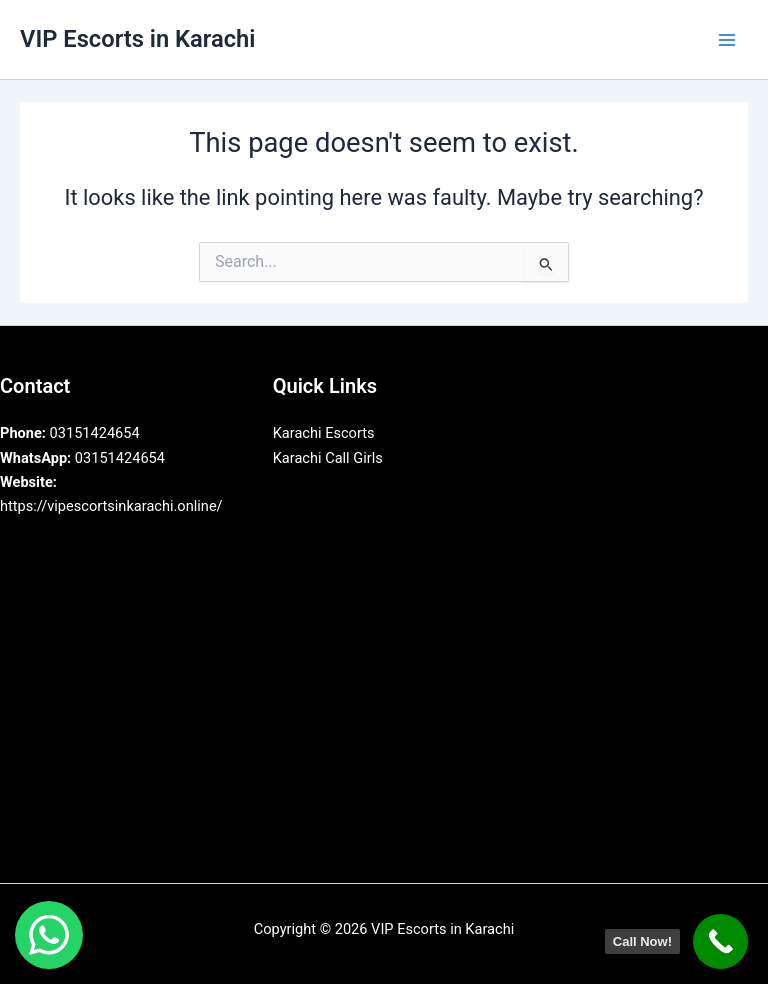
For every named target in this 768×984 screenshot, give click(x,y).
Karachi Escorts (324, 433)
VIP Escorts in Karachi (137, 39)
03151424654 (70, 433)
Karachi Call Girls (328, 458)
